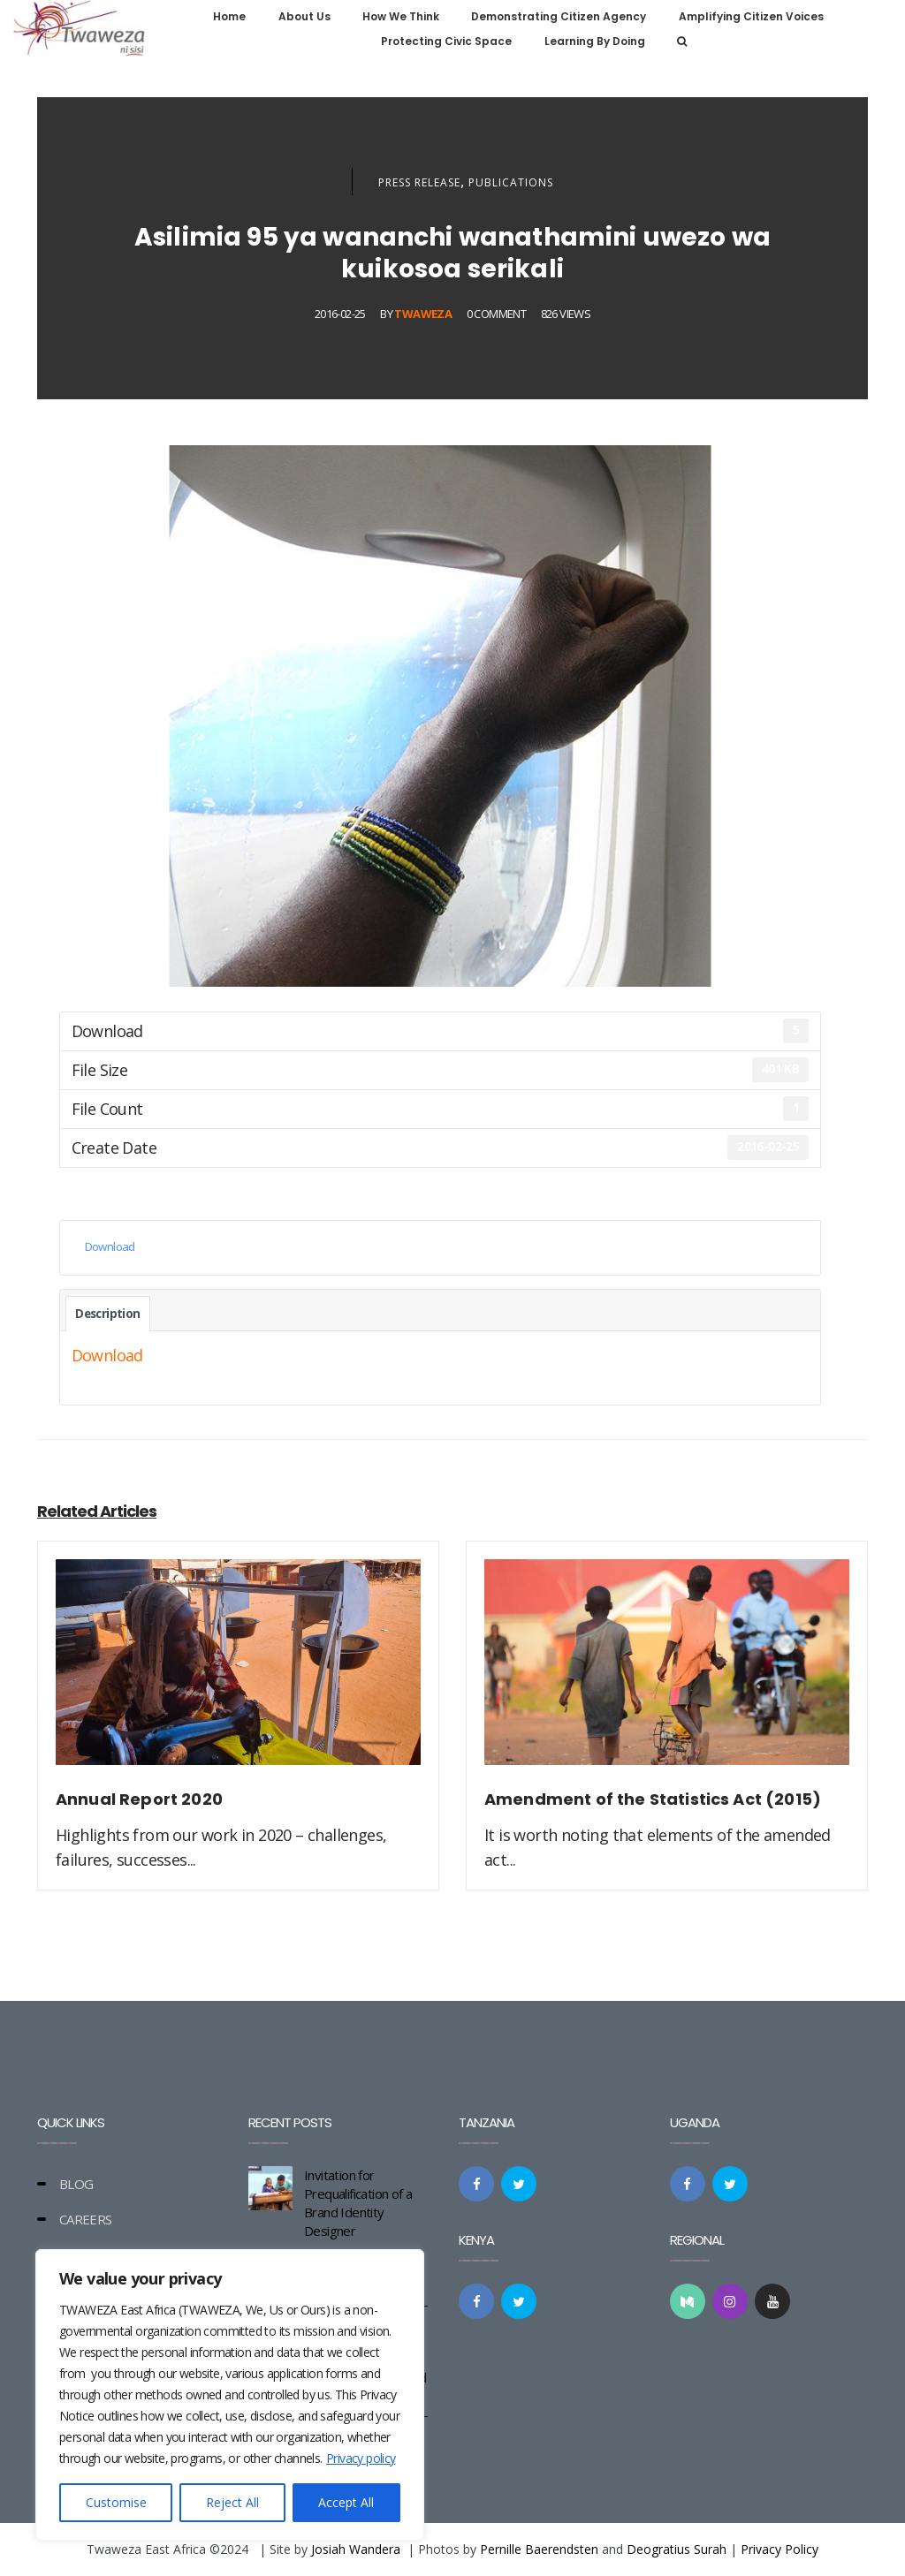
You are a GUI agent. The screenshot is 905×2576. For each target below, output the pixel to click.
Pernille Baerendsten (539, 2549)
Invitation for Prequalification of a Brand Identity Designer (358, 2202)
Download (110, 1246)
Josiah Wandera (355, 2549)
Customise (116, 2502)
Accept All (346, 2502)
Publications (510, 182)
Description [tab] (107, 1314)
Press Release (419, 182)
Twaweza (423, 314)
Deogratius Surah (676, 2549)
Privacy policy (361, 2458)
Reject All (232, 2502)
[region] (229, 2395)
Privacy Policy (779, 2549)
